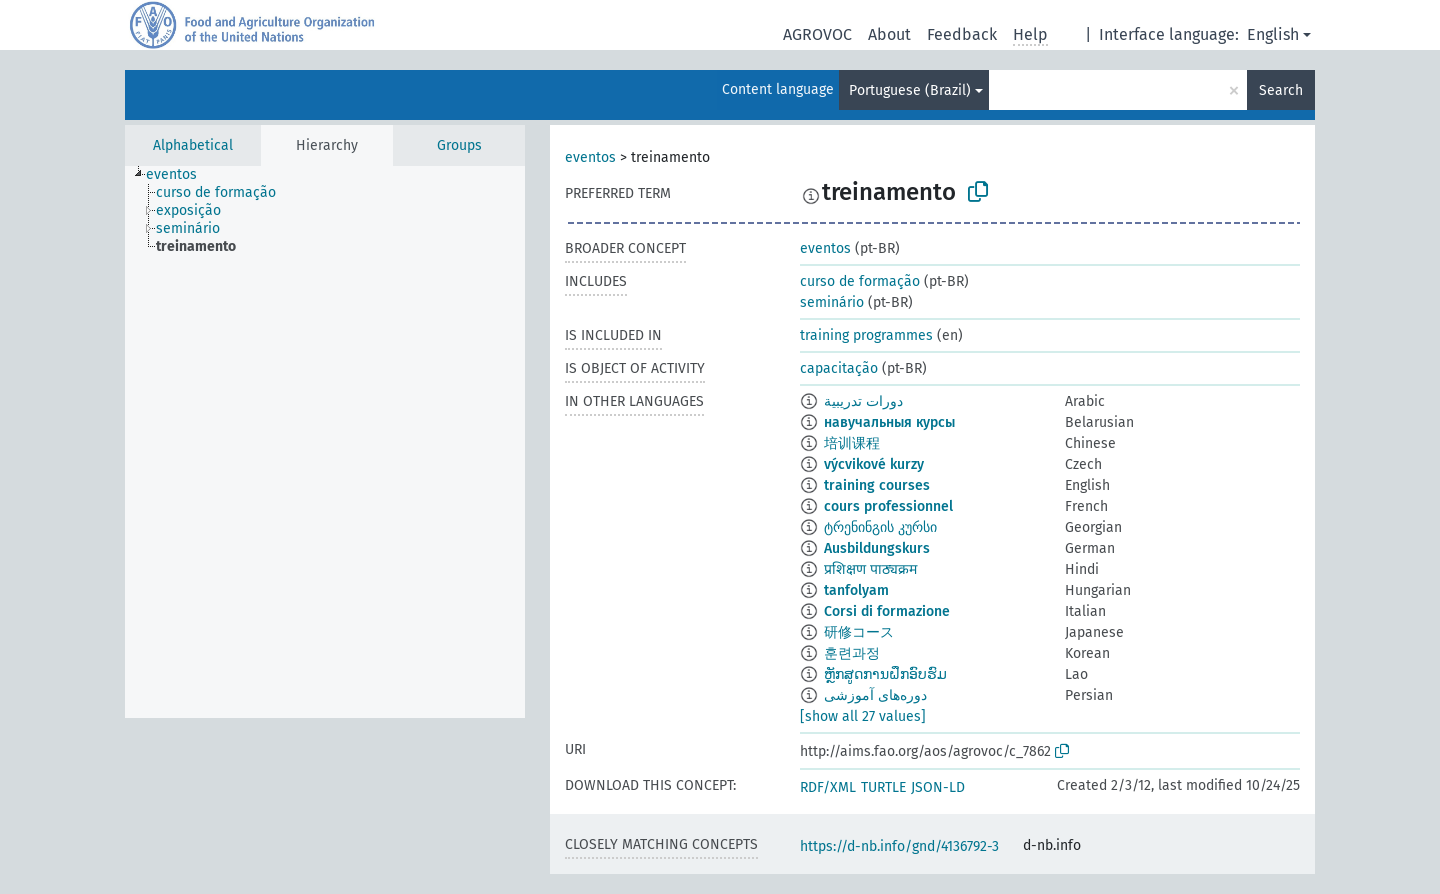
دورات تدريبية (863, 401)
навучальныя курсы (889, 422)
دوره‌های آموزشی (875, 695)
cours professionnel (888, 506)
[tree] (325, 442)
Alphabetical (193, 145)
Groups (459, 145)
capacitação (839, 368)
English (1273, 34)
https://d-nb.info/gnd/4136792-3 (899, 846)
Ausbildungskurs (877, 548)
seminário (832, 302)
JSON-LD (938, 787)
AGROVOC (817, 34)
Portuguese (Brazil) (910, 90)
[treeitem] (180, 175)
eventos (590, 157)
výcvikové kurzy (874, 464)
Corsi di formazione (887, 611)
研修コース (859, 632)
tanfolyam (856, 590)
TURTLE (883, 787)
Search (1281, 90)
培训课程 (852, 443)
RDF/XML (828, 787)
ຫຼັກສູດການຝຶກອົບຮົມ (885, 674)
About (889, 34)
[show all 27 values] (863, 716)
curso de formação (860, 281)
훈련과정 (852, 653)
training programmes (866, 335)
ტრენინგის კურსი (880, 527)
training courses (877, 485)
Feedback (962, 34)
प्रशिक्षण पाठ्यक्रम (870, 569)
